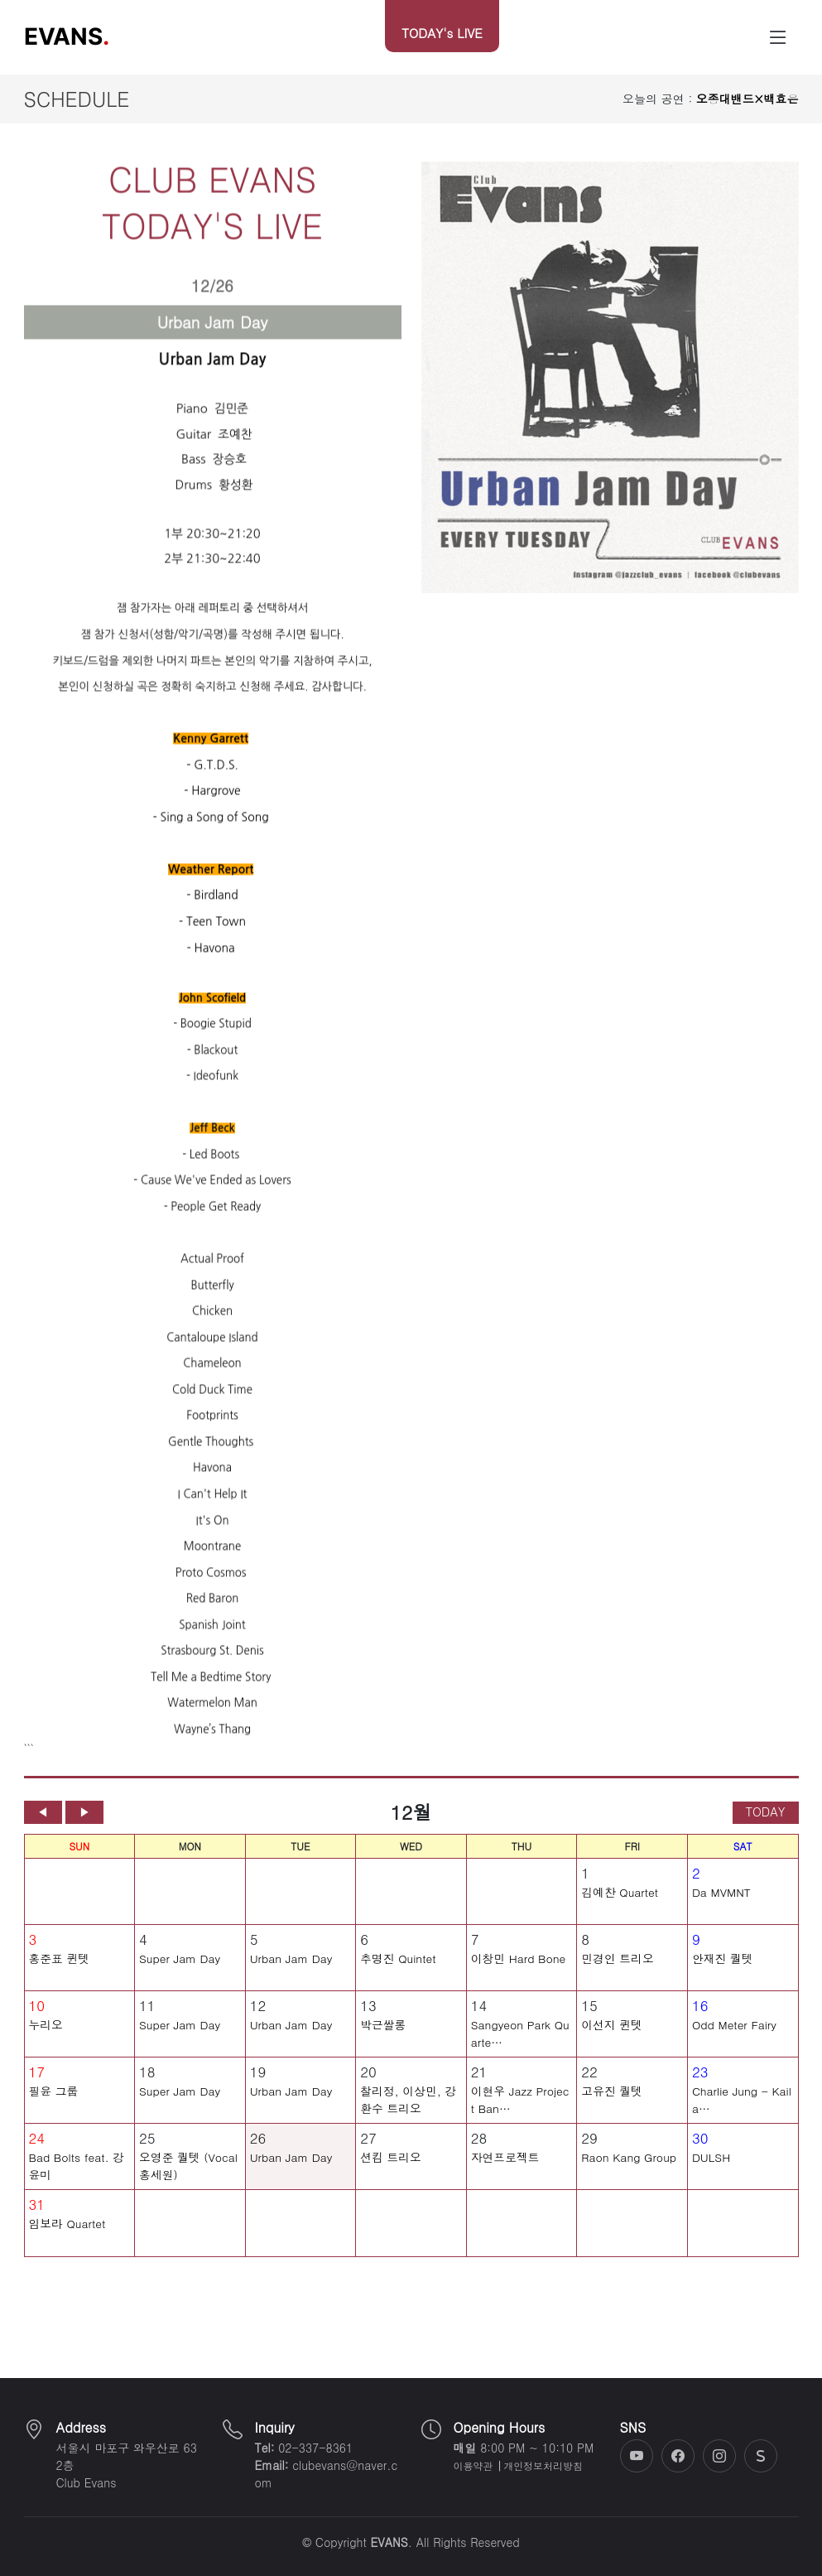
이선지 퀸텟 (611, 2040)
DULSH (711, 2172)
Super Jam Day (179, 1974)
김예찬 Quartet (619, 1907)
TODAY (766, 1827)
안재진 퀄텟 (722, 1974)
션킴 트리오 (390, 2172)
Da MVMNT (721, 1907)
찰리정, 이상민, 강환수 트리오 (408, 2115)
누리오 (46, 2040)
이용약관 (473, 2465)
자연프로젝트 (505, 2172)
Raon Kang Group (628, 2172)
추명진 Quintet (397, 1974)
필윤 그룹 (54, 2106)
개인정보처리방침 (542, 2465)
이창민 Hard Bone (518, 1974)
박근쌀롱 (383, 2040)
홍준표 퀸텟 (59, 1974)
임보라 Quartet (67, 2239)
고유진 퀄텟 (611, 2106)
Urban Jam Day (291, 1974)
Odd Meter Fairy (734, 2040)
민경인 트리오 (617, 1974)
